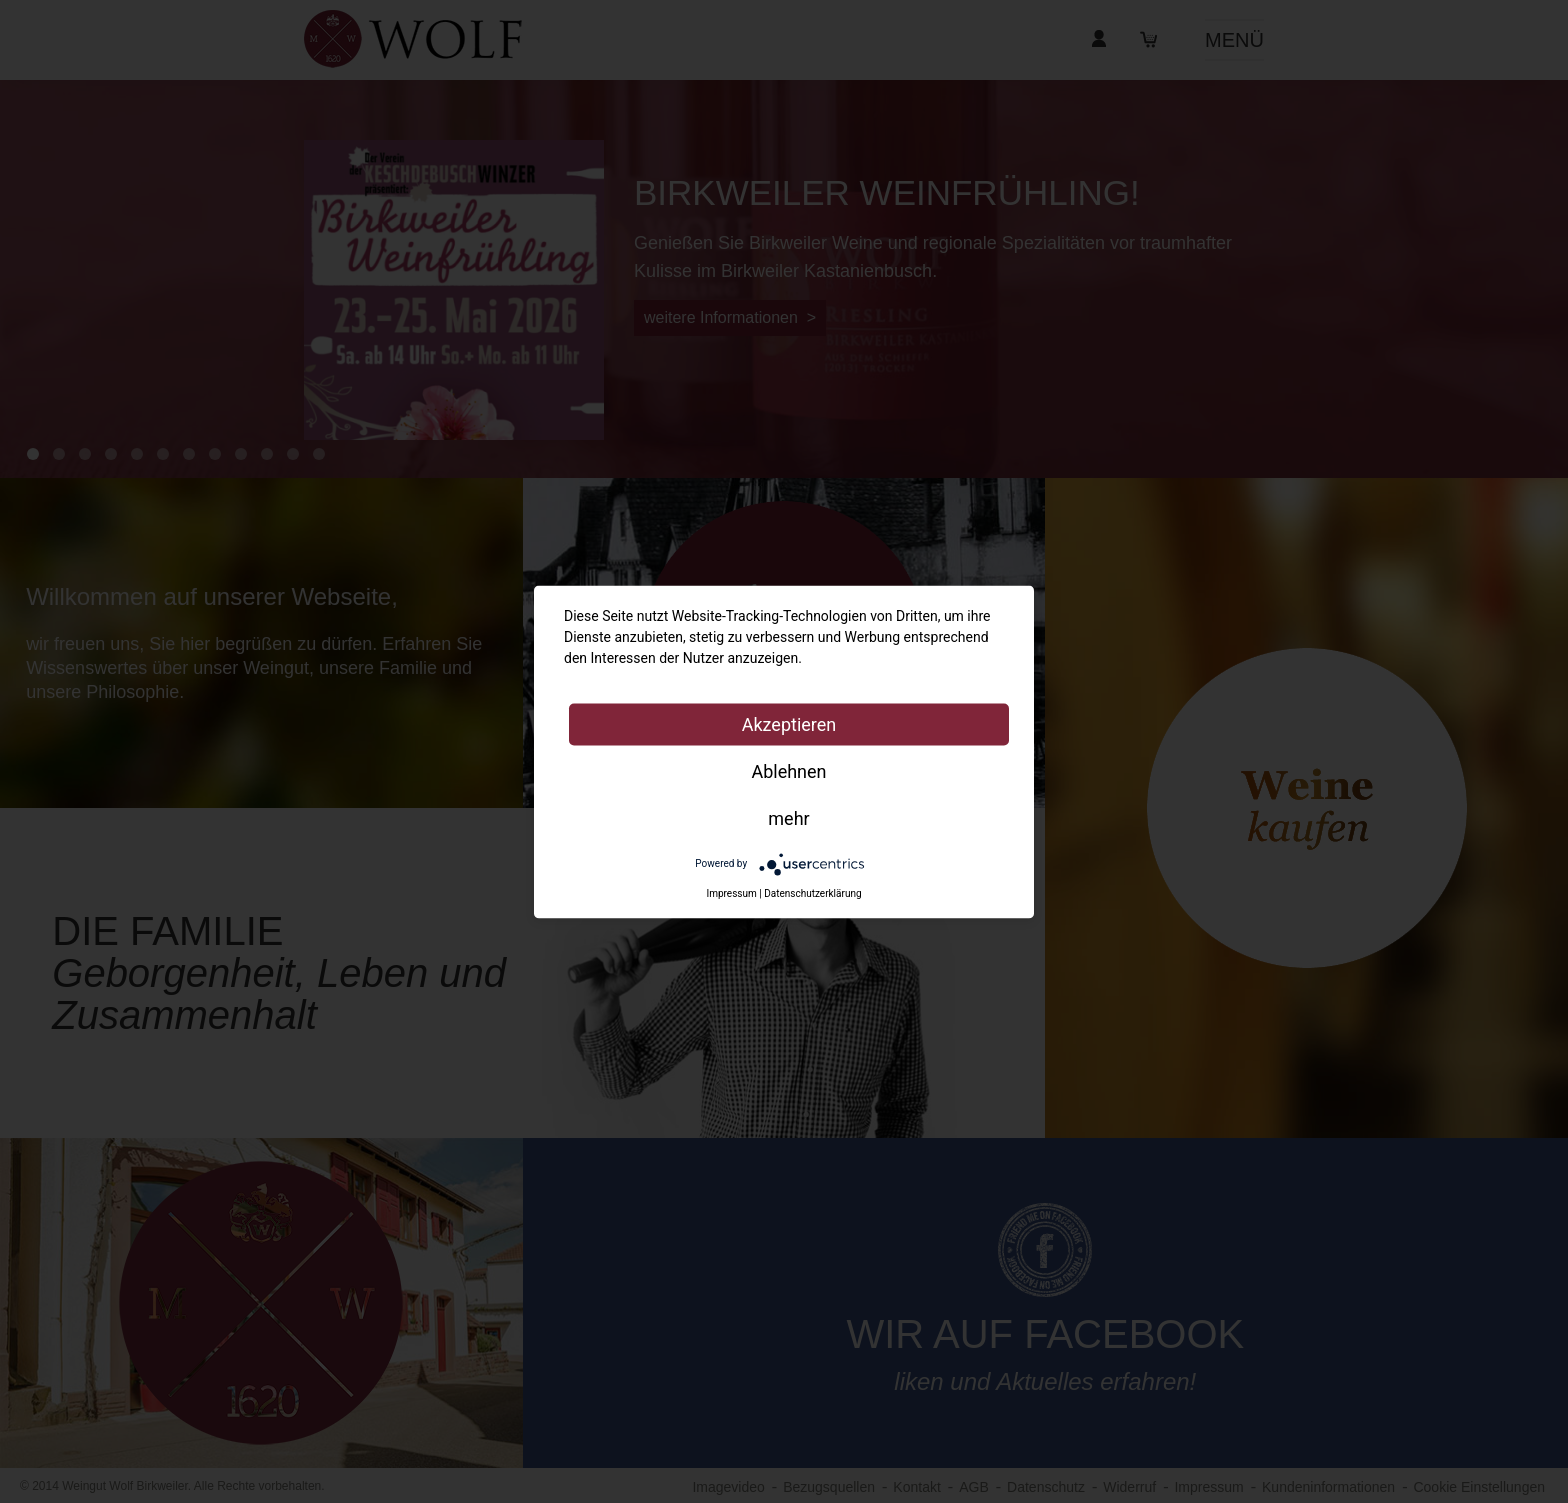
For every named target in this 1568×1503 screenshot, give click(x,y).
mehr (788, 817)
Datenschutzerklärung (812, 893)
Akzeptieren (789, 723)
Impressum (731, 893)
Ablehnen (788, 770)
